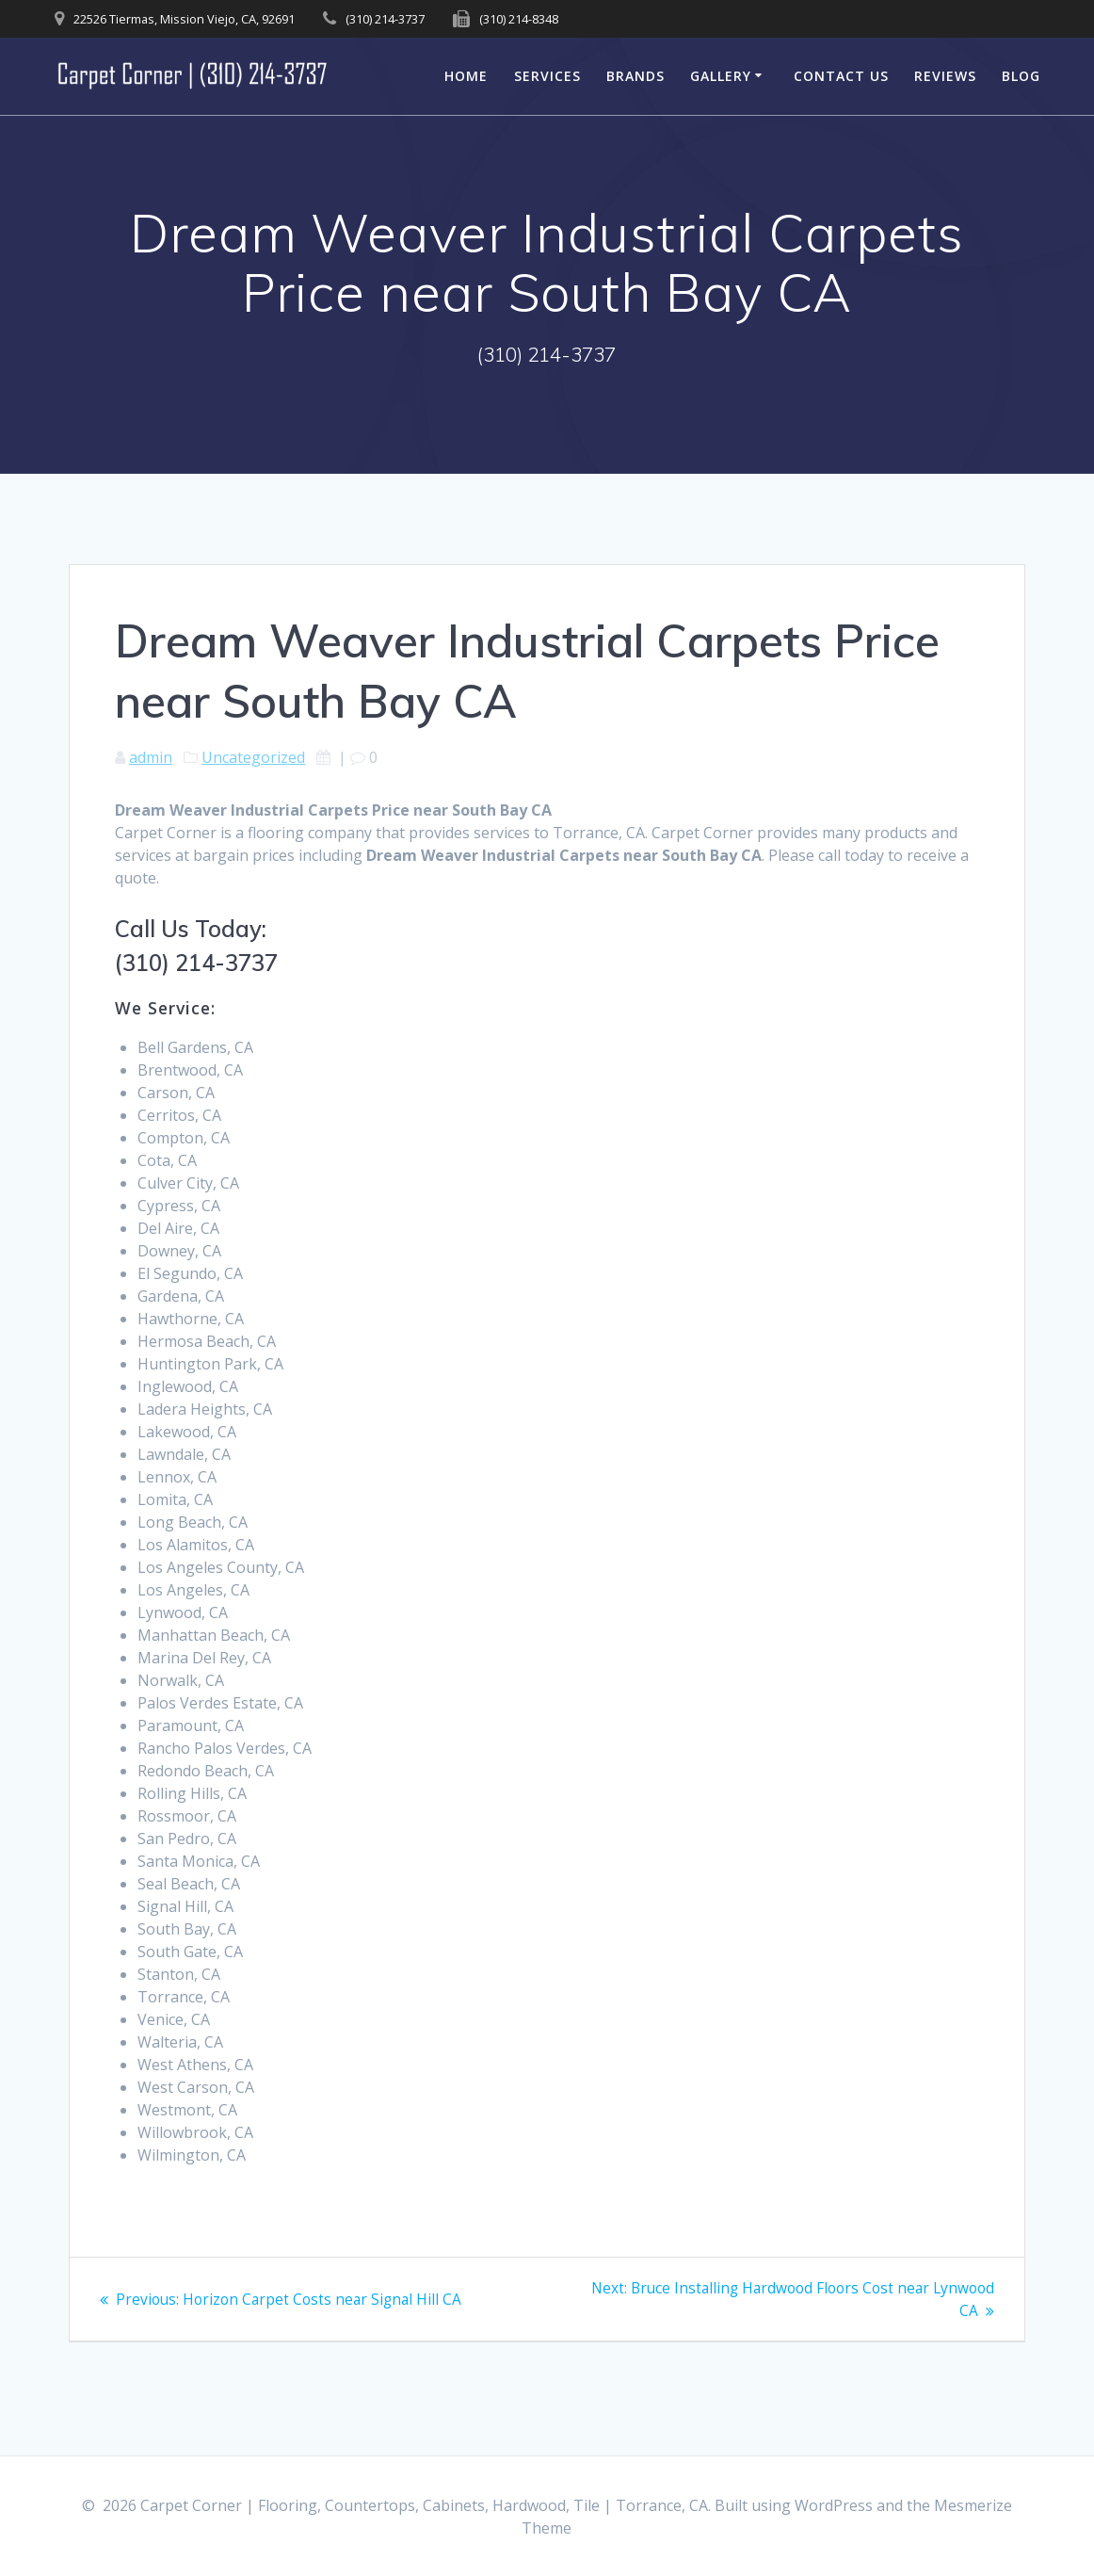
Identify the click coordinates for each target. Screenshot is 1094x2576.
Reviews (945, 76)
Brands (635, 76)
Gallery (720, 76)
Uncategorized (253, 757)
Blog (1021, 76)
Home (466, 76)
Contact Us (841, 76)
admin (150, 757)
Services (547, 76)
